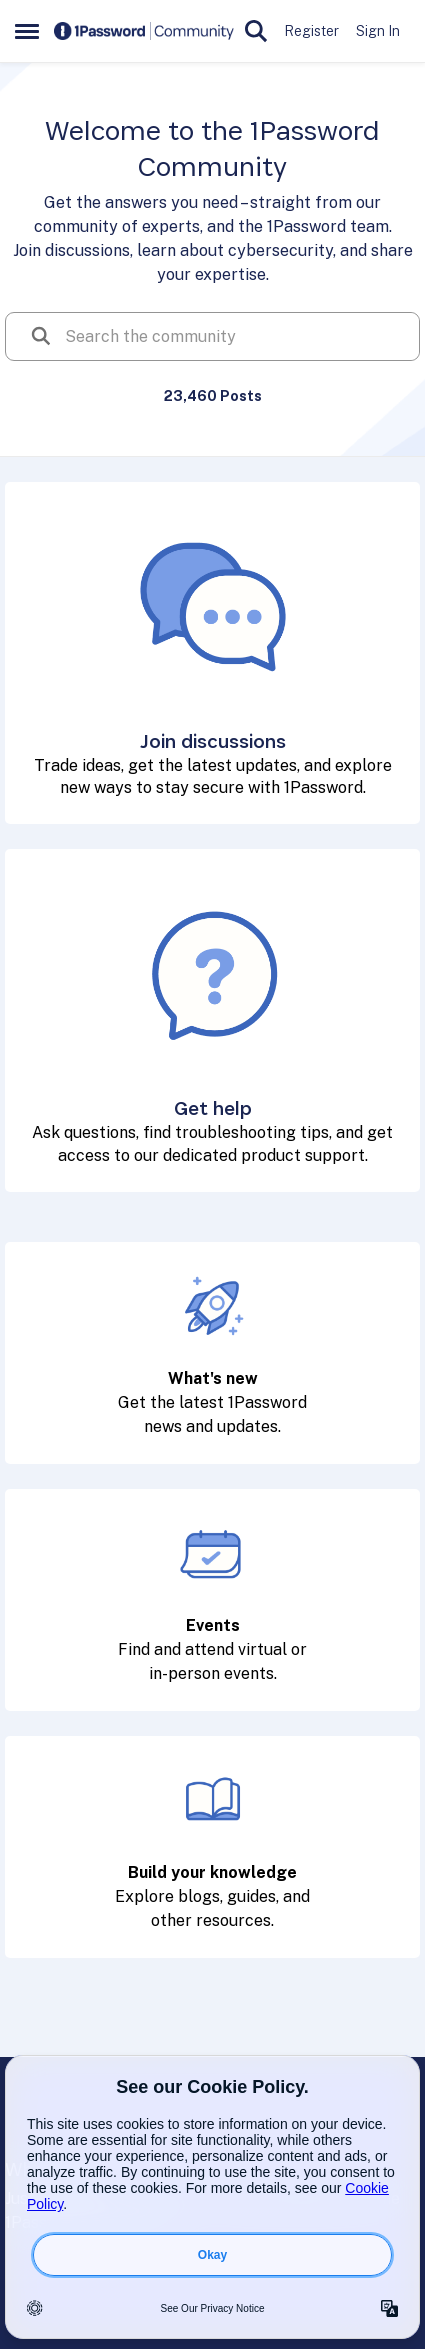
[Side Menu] (27, 31)
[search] (234, 336)
